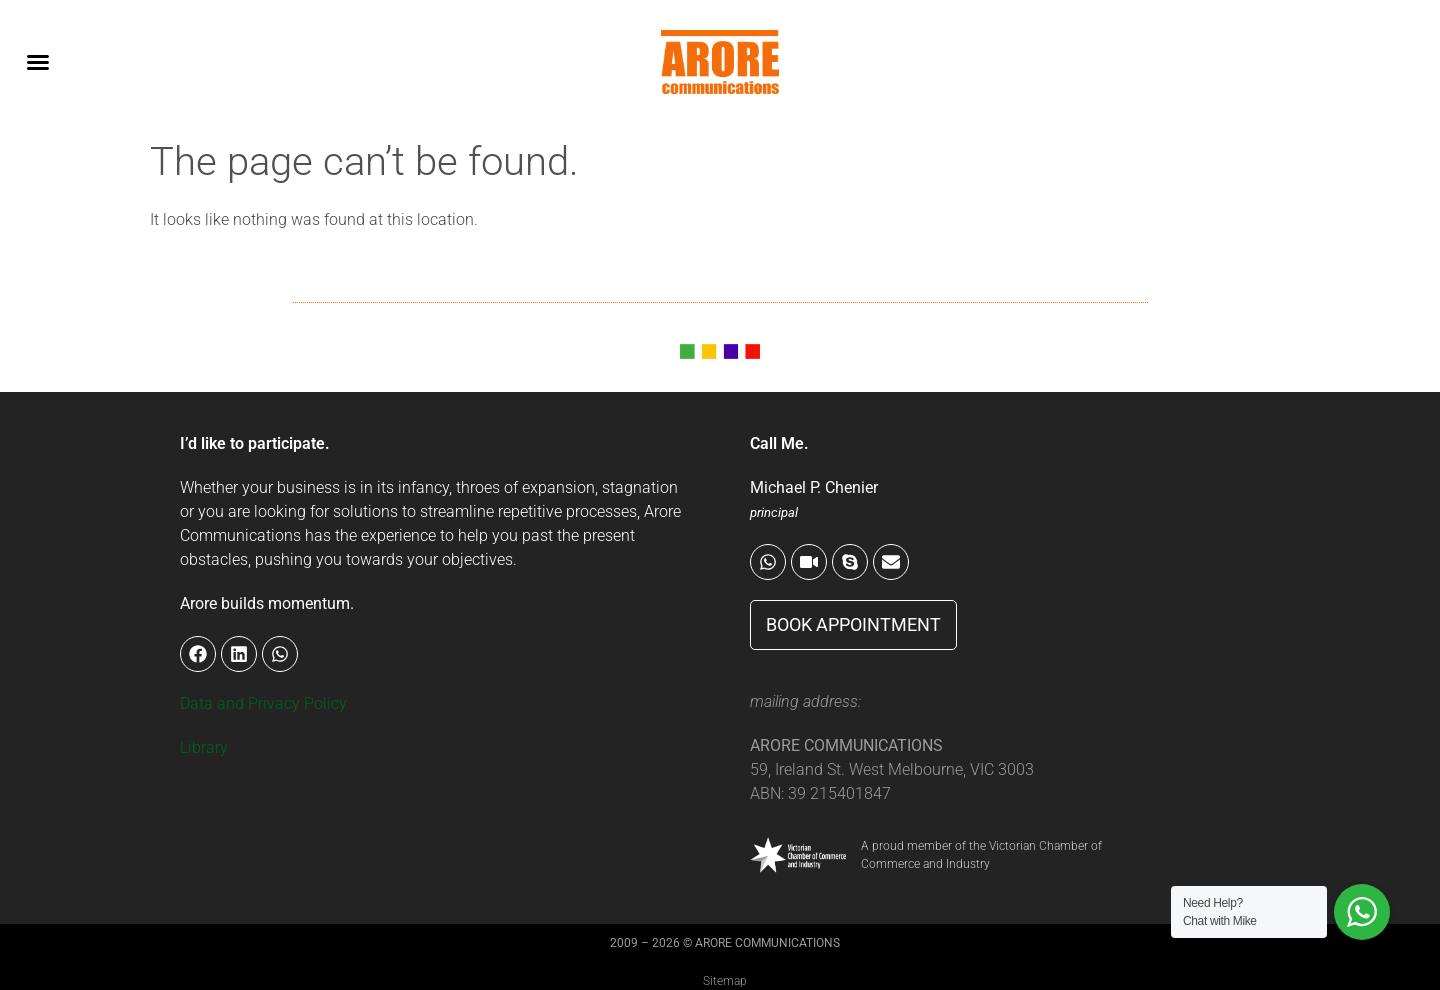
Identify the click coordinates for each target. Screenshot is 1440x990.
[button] (38, 62)
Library (204, 747)
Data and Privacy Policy (263, 703)
